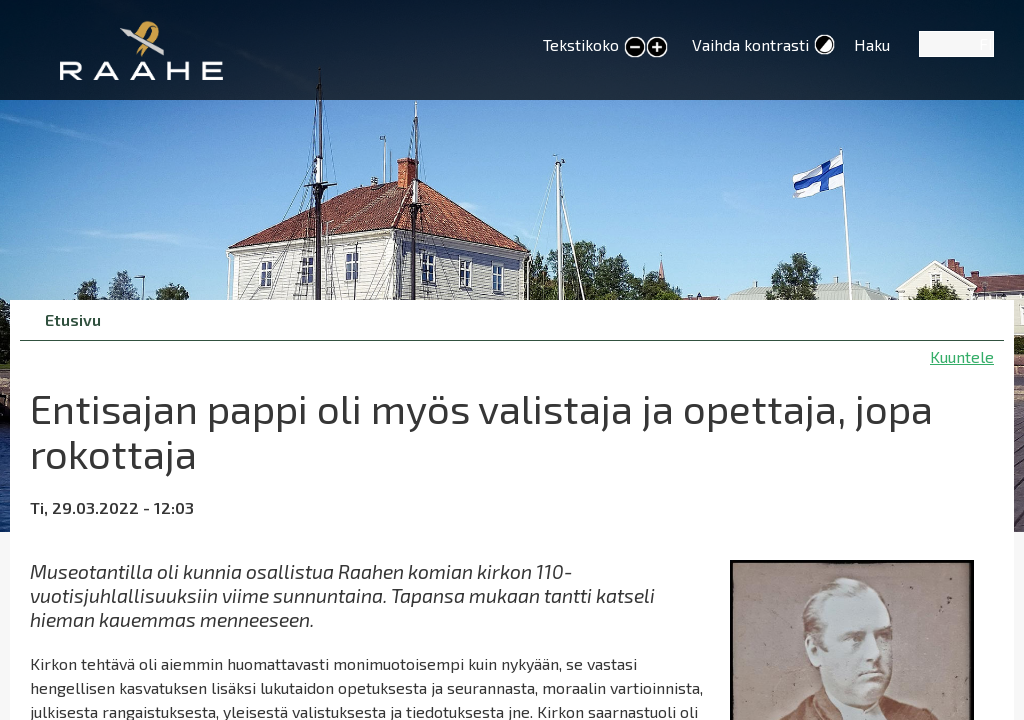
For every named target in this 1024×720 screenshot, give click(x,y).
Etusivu (73, 319)
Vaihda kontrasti (750, 44)
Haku (872, 44)
